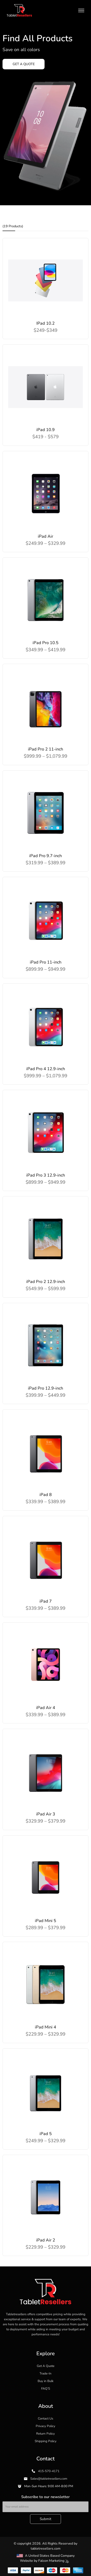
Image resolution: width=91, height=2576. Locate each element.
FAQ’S (45, 2388)
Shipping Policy (46, 2441)
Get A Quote (45, 2366)
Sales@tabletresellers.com (45, 2479)
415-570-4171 (45, 2471)
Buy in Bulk (46, 2381)
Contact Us (45, 2418)
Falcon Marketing (53, 2560)
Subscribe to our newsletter (45, 2496)
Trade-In (45, 2373)
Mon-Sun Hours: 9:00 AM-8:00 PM (45, 2486)
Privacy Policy (45, 2426)
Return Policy (45, 2433)
